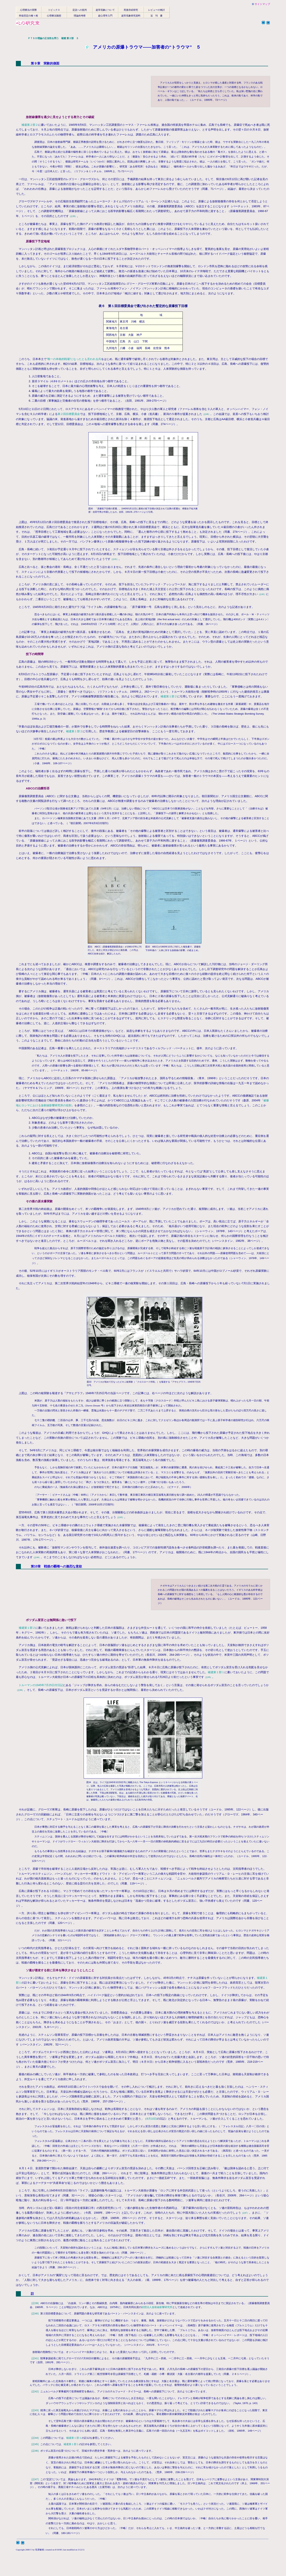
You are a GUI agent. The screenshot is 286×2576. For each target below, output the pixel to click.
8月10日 (152, 2118)
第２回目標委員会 (69, 414)
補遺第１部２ (168, 696)
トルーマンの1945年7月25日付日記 (41, 1685)
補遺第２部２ (29, 124)
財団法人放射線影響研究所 (156, 2307)
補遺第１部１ (216, 1672)
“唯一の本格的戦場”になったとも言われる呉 (73, 359)
